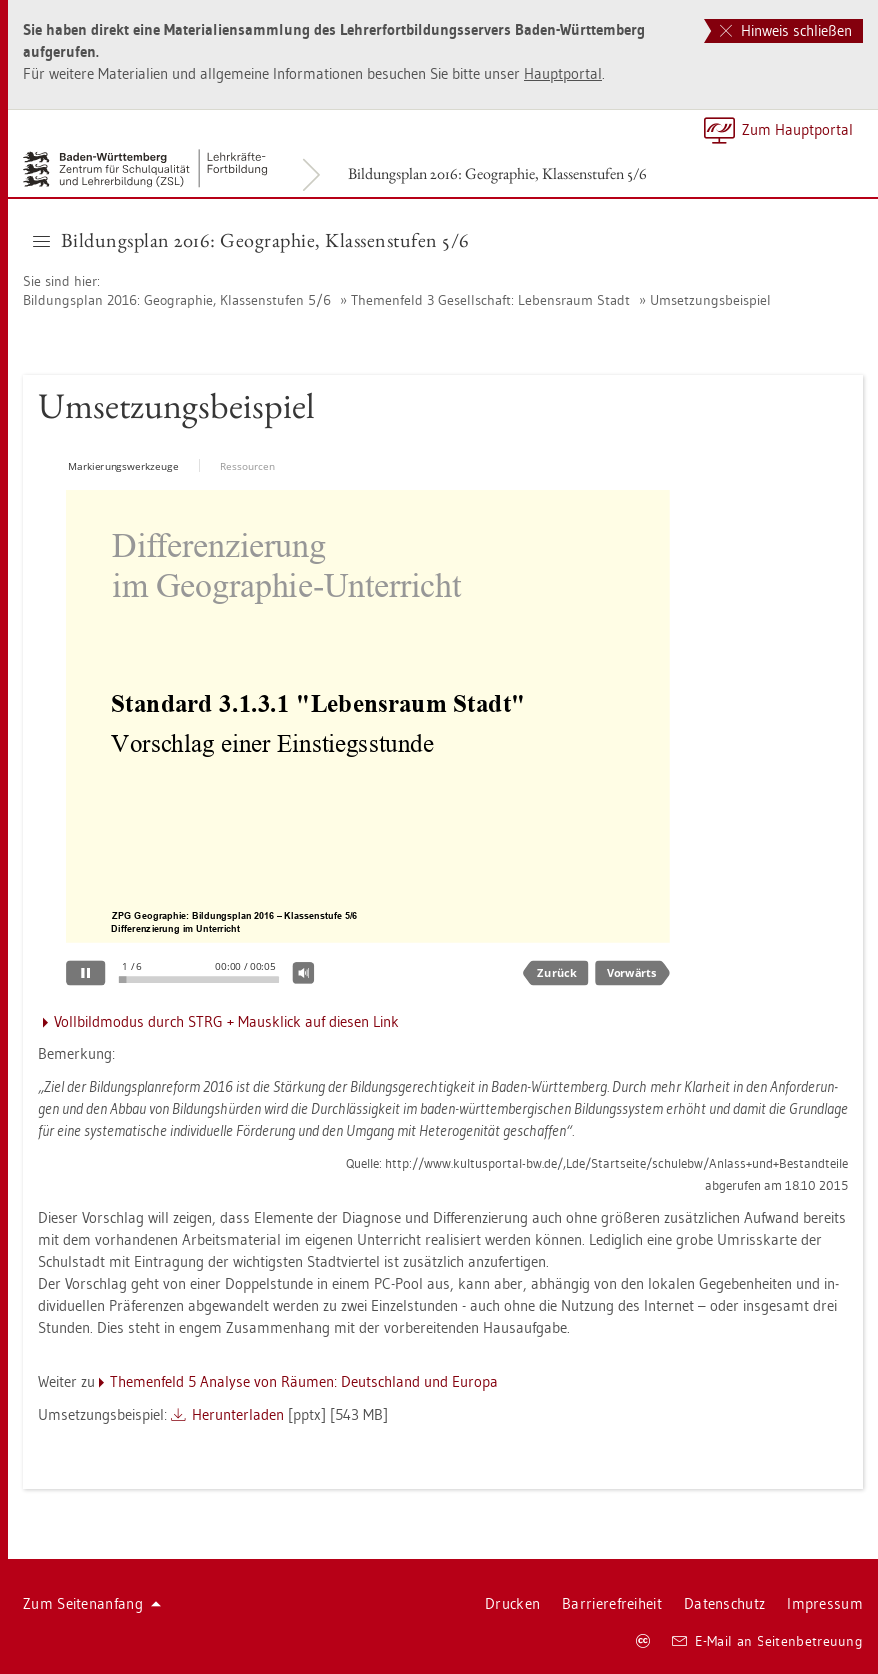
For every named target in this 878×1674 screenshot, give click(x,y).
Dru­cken (512, 1603)
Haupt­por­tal (563, 73)
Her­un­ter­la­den (238, 1414)
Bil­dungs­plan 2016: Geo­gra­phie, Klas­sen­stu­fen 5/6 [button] (251, 240)
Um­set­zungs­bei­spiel (710, 300)
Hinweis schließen (786, 30)
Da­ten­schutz (724, 1603)
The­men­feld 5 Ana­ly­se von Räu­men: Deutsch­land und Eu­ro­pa (304, 1381)
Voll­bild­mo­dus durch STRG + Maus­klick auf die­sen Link (226, 1021)
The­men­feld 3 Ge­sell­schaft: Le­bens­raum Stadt (490, 300)
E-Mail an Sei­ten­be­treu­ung (767, 1641)
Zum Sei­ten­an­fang (92, 1603)
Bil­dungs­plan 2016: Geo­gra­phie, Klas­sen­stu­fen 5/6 (497, 173)
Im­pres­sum (825, 1603)
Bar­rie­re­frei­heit (612, 1603)
